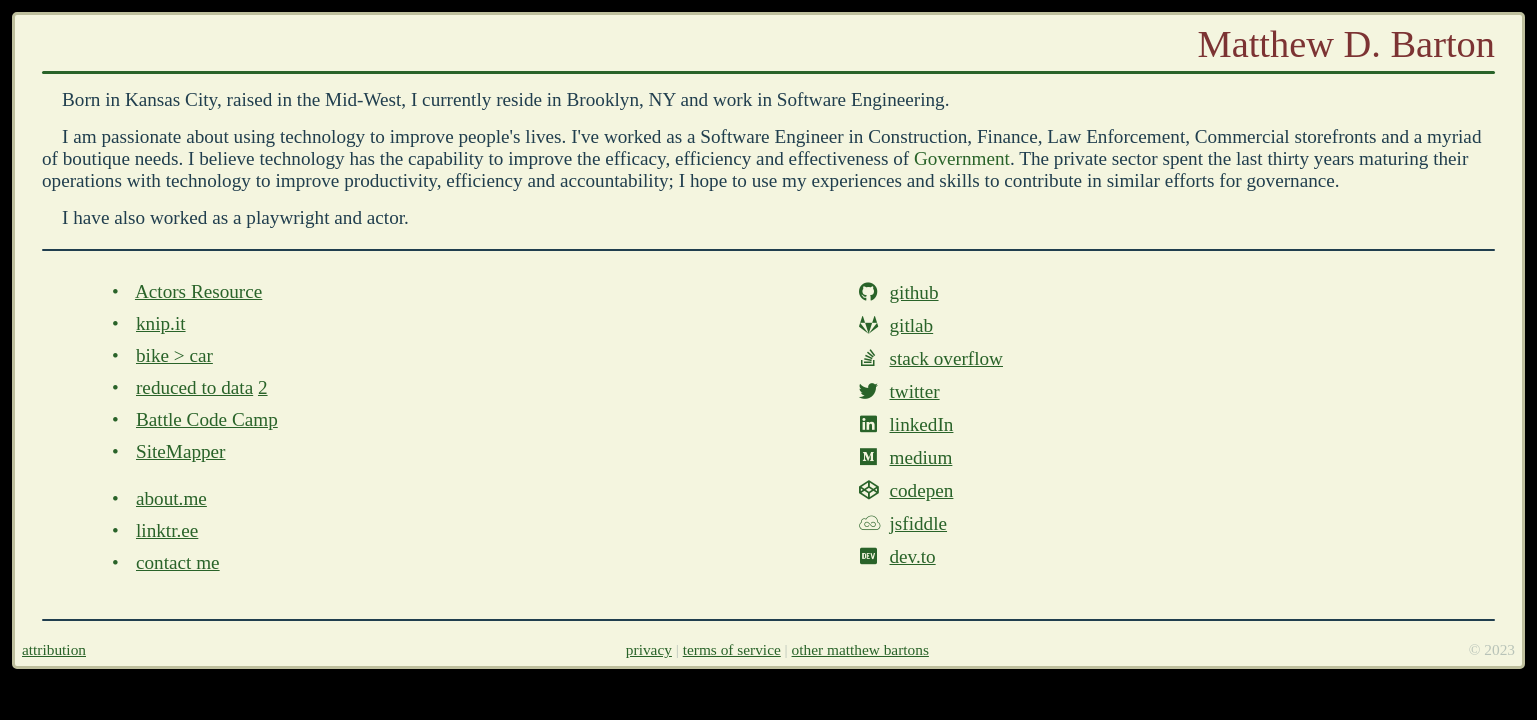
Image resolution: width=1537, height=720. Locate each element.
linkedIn (921, 424)
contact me (178, 562)
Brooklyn (603, 99)
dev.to (912, 556)
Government (962, 158)
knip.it (161, 323)
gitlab (911, 325)
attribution (54, 649)
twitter (914, 391)
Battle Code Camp (207, 419)
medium (920, 457)
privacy (649, 649)
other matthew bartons (860, 649)
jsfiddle (918, 523)
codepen (921, 490)
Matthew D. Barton (1346, 44)
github (913, 292)
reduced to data (194, 387)
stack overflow (946, 358)
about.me (171, 498)
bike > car (174, 355)
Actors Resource (198, 291)
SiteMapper (181, 451)
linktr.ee (167, 530)
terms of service (732, 649)
